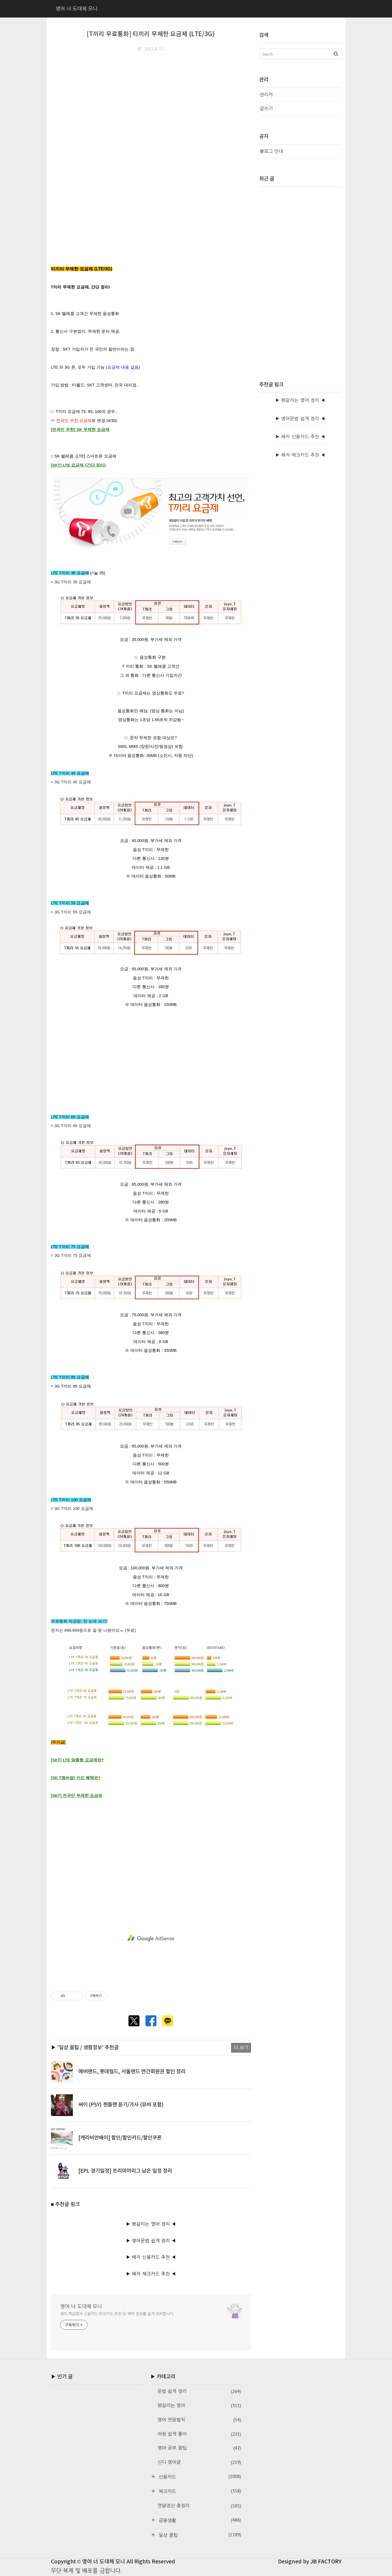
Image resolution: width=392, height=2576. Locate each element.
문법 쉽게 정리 (199, 2391)
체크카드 (199, 2491)
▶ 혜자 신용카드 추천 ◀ (151, 2257)
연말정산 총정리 (199, 2506)
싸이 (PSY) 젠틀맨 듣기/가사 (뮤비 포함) (121, 2105)
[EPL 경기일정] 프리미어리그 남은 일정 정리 (125, 2171)
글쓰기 (266, 108)
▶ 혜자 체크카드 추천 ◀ (151, 2273)
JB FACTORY (325, 2562)
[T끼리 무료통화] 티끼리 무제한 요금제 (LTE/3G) (151, 34)
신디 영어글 (199, 2462)
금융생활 (199, 2520)
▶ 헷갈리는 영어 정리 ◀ (151, 2224)
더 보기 (241, 2047)
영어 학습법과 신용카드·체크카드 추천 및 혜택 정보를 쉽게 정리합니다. (117, 2313)
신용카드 (199, 2476)
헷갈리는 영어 (199, 2405)
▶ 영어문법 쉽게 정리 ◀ (151, 2240)
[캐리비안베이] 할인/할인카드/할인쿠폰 (120, 2138)
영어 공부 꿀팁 (199, 2448)
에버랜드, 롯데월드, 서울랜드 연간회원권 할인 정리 (132, 2072)
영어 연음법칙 (199, 2420)
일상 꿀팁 (199, 2535)
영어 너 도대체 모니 (81, 2306)
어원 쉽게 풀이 (199, 2434)
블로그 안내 (271, 151)
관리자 (266, 94)
